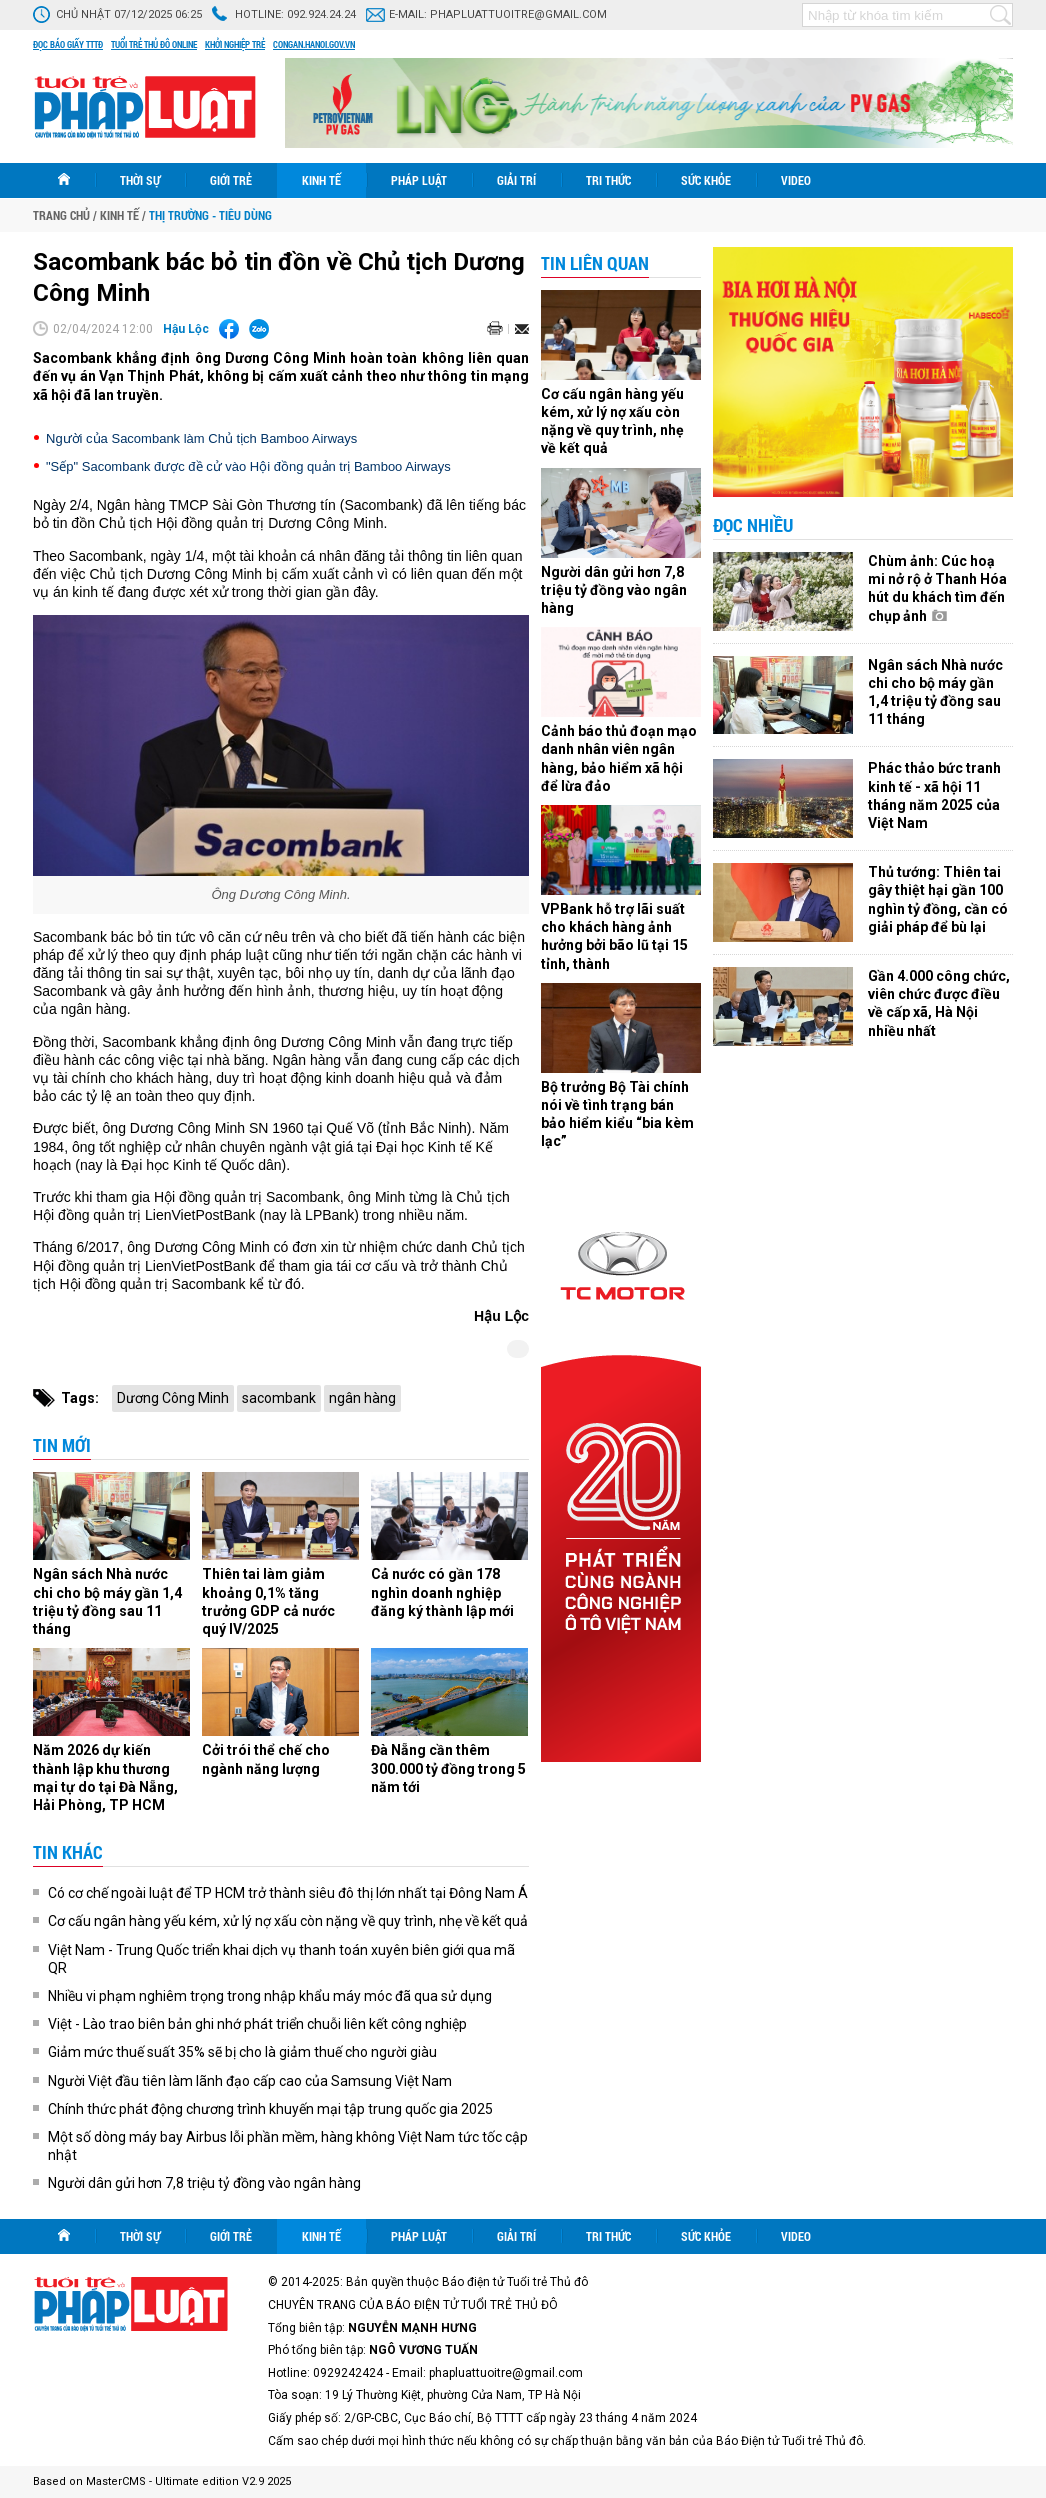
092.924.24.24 (321, 14)
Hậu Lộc (186, 329)
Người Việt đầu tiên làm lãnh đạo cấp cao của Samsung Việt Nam (250, 2081)
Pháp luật (419, 180)
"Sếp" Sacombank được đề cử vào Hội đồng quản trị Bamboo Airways (248, 466)
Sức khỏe (706, 180)
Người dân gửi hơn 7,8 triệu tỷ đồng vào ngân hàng (204, 2183)
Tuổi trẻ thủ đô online (154, 45)
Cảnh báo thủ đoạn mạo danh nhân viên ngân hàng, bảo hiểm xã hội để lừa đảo (619, 758)
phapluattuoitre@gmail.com (518, 14)
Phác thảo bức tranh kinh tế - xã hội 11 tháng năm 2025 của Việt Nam (934, 795)
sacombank (279, 1398)
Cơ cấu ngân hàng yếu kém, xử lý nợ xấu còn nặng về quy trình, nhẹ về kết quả (288, 1921)
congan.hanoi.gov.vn (314, 45)
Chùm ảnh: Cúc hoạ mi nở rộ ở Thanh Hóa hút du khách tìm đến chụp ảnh (937, 588)
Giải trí (516, 180)
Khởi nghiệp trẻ (235, 45)
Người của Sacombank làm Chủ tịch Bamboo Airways (201, 438)
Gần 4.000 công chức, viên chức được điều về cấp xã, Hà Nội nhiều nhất (939, 1003)
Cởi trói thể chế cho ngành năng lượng (266, 1759)
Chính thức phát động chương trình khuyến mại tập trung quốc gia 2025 (270, 2109)
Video (796, 180)
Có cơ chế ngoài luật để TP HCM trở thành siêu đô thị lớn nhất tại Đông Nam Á (288, 1893)
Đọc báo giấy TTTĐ (68, 45)
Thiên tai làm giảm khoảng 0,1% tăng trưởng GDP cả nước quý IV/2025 (268, 1601)
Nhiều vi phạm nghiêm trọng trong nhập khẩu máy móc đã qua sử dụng (270, 1996)
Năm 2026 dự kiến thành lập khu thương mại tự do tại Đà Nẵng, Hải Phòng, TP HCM (105, 1777)
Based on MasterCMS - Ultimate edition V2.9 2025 (162, 2481)
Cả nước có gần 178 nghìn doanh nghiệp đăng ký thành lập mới (442, 1592)
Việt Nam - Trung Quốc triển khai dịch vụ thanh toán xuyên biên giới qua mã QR (281, 1959)
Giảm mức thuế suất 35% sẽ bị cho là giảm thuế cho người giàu (242, 2052)
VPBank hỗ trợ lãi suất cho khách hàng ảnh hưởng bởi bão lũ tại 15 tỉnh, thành (614, 936)
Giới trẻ (231, 180)
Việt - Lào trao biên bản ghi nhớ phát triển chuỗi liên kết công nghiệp (257, 2024)
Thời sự (140, 180)
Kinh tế (321, 180)
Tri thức (608, 180)
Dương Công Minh (173, 1398)
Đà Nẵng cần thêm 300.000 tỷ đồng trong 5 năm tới (448, 1768)
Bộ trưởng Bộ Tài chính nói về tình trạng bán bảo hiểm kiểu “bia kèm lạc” (617, 1114)
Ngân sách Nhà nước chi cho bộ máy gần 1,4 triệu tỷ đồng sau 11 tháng (107, 1601)
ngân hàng (362, 1398)
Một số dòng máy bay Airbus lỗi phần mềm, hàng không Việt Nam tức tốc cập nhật (288, 2146)
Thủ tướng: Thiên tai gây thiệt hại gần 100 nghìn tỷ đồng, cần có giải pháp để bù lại (938, 899)
